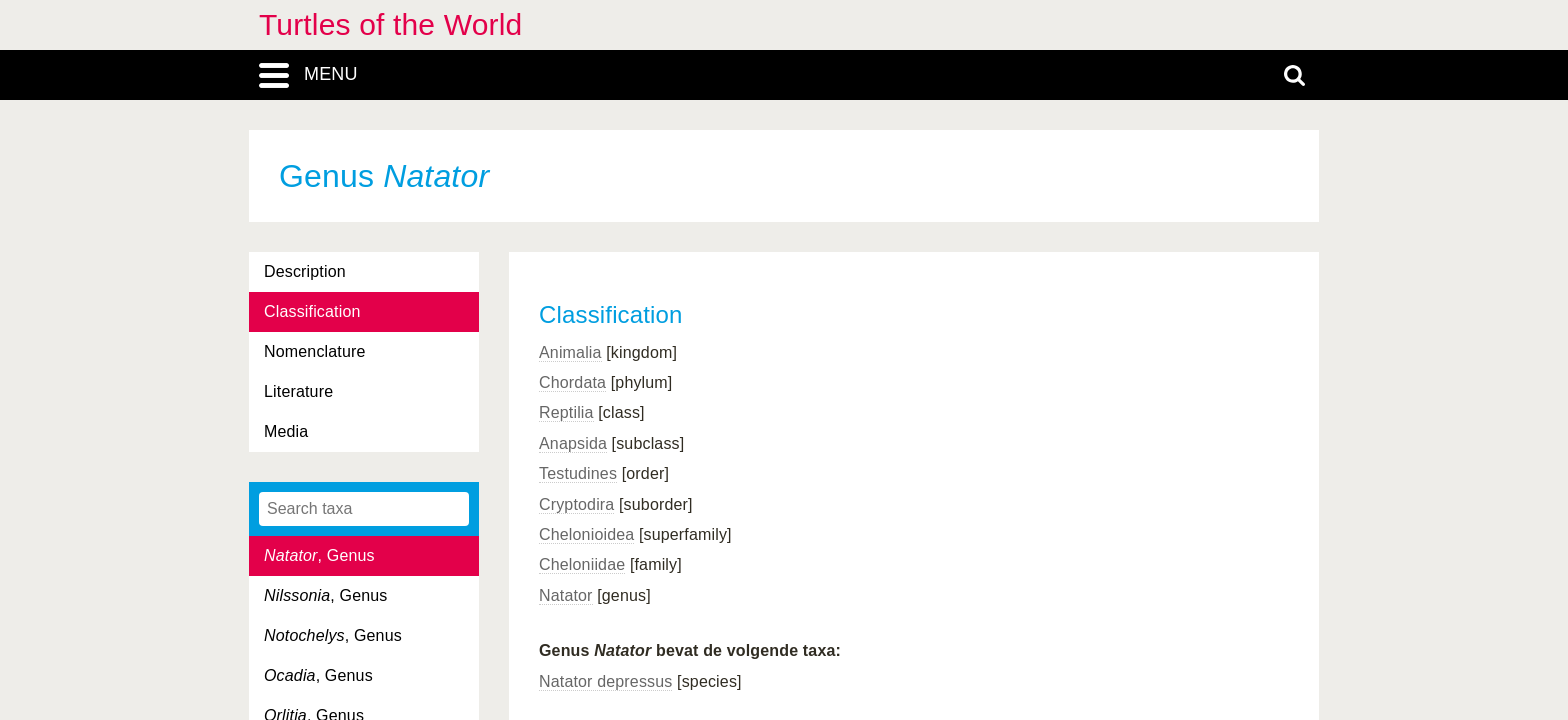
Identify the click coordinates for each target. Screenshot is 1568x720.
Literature (298, 391)
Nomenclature (315, 351)
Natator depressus (605, 681)
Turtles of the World (390, 24)
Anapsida (573, 443)
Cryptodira (576, 504)
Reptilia (566, 412)
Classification (312, 311)
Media (286, 431)
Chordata (572, 382)
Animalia (570, 352)
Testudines (578, 473)
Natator (566, 595)
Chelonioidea (586, 534)
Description (305, 271)
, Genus (319, 555)
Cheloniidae (582, 564)
